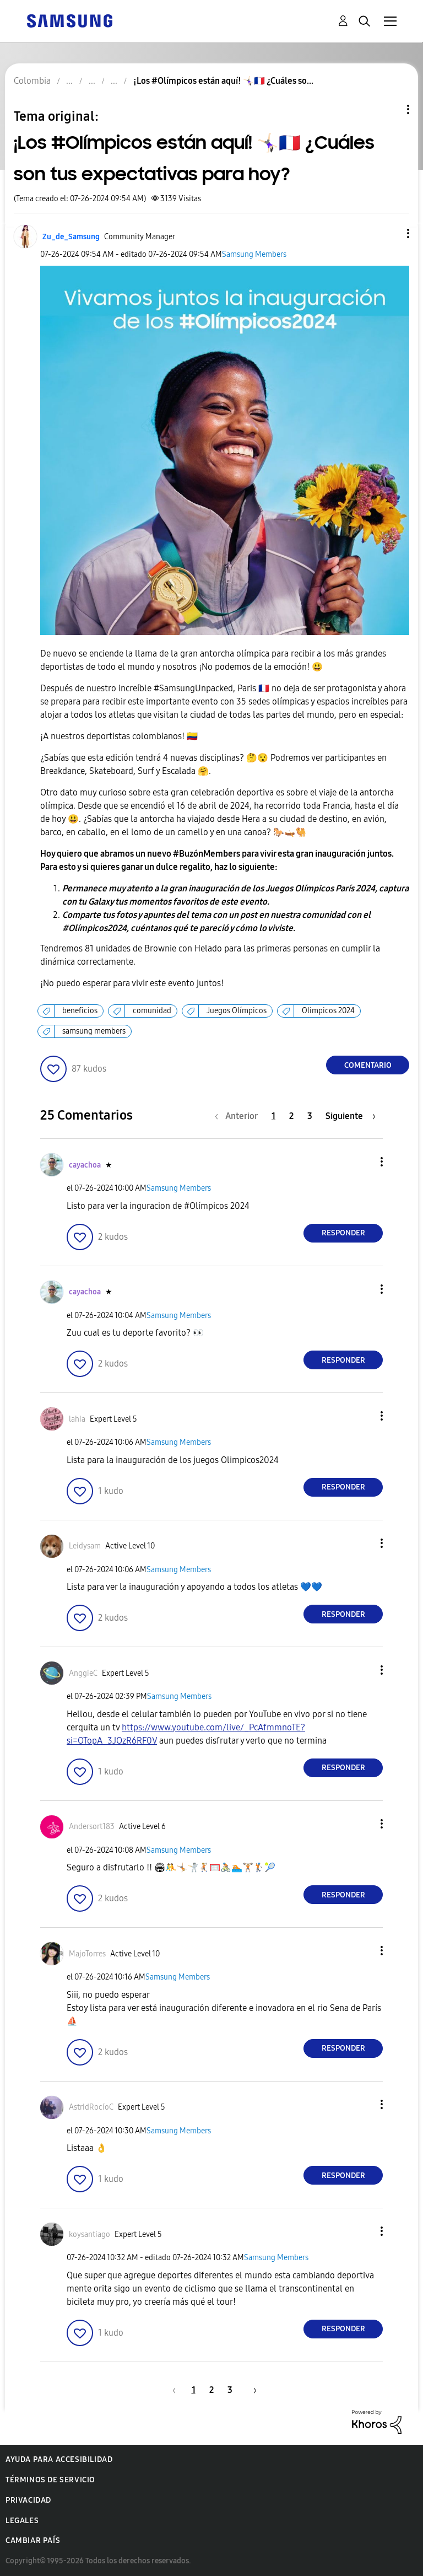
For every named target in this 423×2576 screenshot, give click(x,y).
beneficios (79, 1010)
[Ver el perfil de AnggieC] (83, 1673)
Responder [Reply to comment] (343, 1233)
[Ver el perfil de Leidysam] (85, 1546)
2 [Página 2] (291, 1116)
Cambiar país (33, 2540)
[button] (390, 233)
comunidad (152, 1010)
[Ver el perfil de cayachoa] (85, 1165)
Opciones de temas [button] (389, 109)
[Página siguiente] (350, 1116)
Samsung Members (254, 254)
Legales (22, 2520)
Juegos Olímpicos (237, 1010)
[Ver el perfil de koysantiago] (89, 2234)
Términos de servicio (50, 2479)
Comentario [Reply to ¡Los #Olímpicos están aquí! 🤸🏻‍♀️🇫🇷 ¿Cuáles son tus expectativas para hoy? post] (368, 1065)
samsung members (94, 1031)
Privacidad (28, 2500)
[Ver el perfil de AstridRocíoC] (91, 2107)
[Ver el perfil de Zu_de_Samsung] (71, 236)
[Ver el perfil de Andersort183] (92, 1826)
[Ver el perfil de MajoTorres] (87, 1954)
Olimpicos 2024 (328, 1010)
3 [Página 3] (309, 1116)
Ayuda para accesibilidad (59, 2459)
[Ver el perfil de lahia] (77, 1419)
